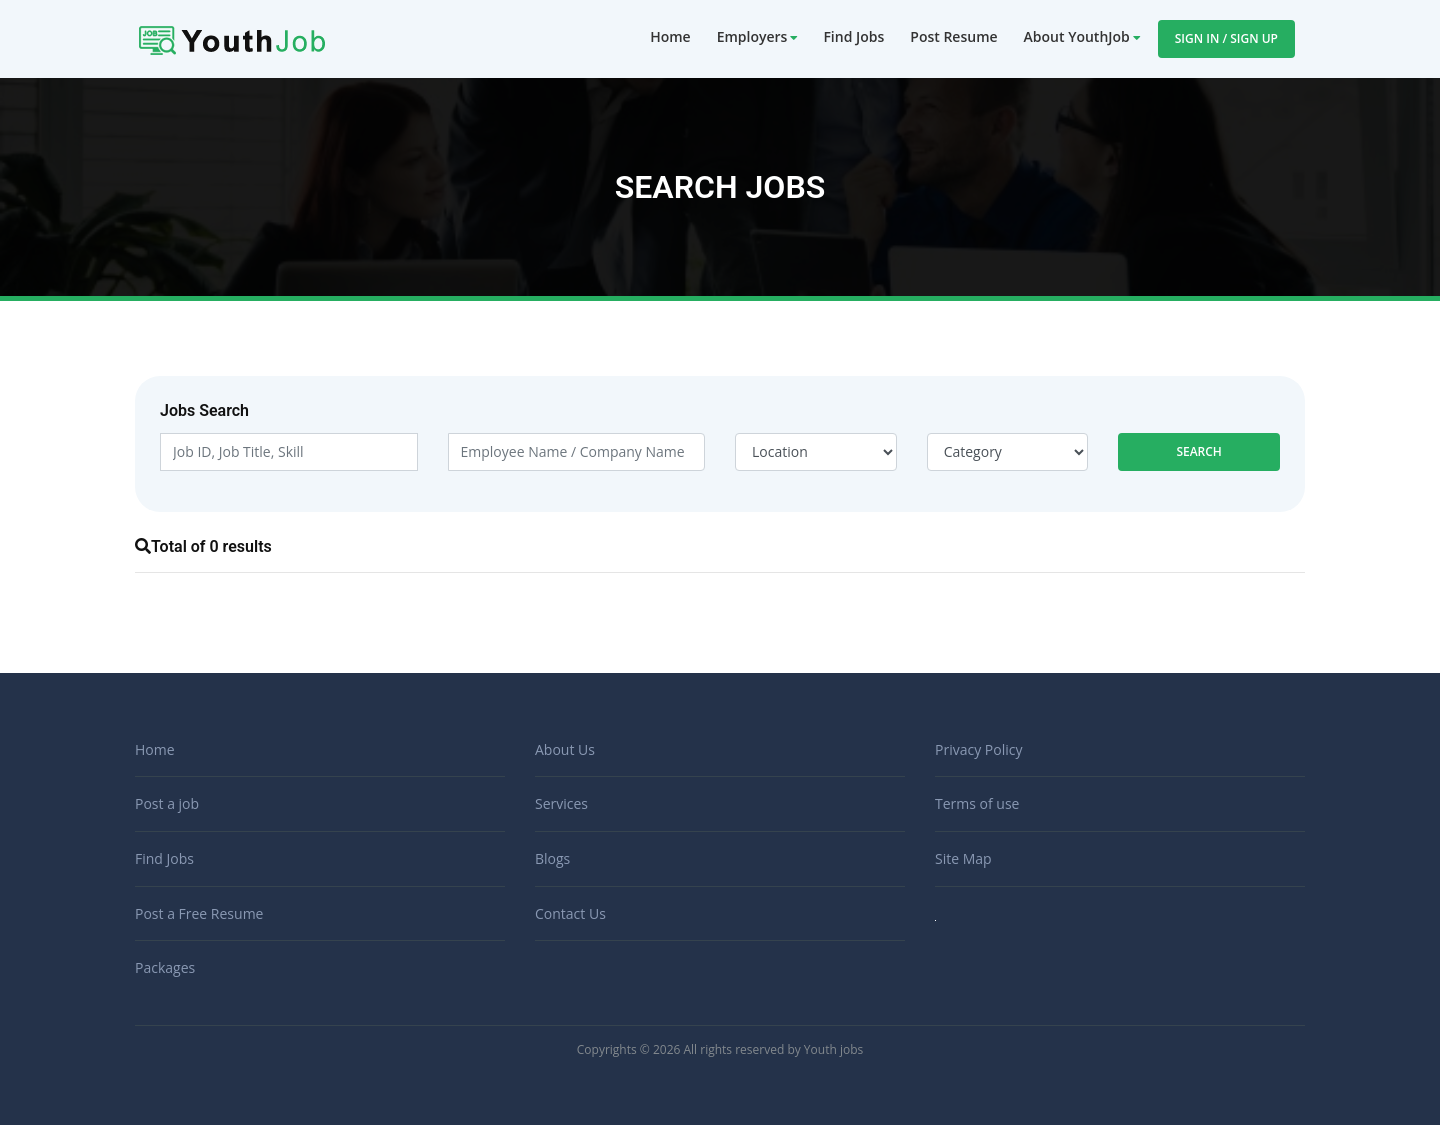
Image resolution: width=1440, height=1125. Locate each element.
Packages (165, 967)
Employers (752, 36)
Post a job (167, 803)
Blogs (552, 858)
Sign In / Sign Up (1226, 38)
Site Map (963, 858)
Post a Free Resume (199, 913)
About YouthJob (1077, 36)
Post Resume (953, 36)
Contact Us (570, 913)
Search (1199, 451)
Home (670, 36)
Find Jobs (853, 36)
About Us (565, 749)
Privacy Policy (978, 749)
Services (561, 803)
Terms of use (977, 803)
